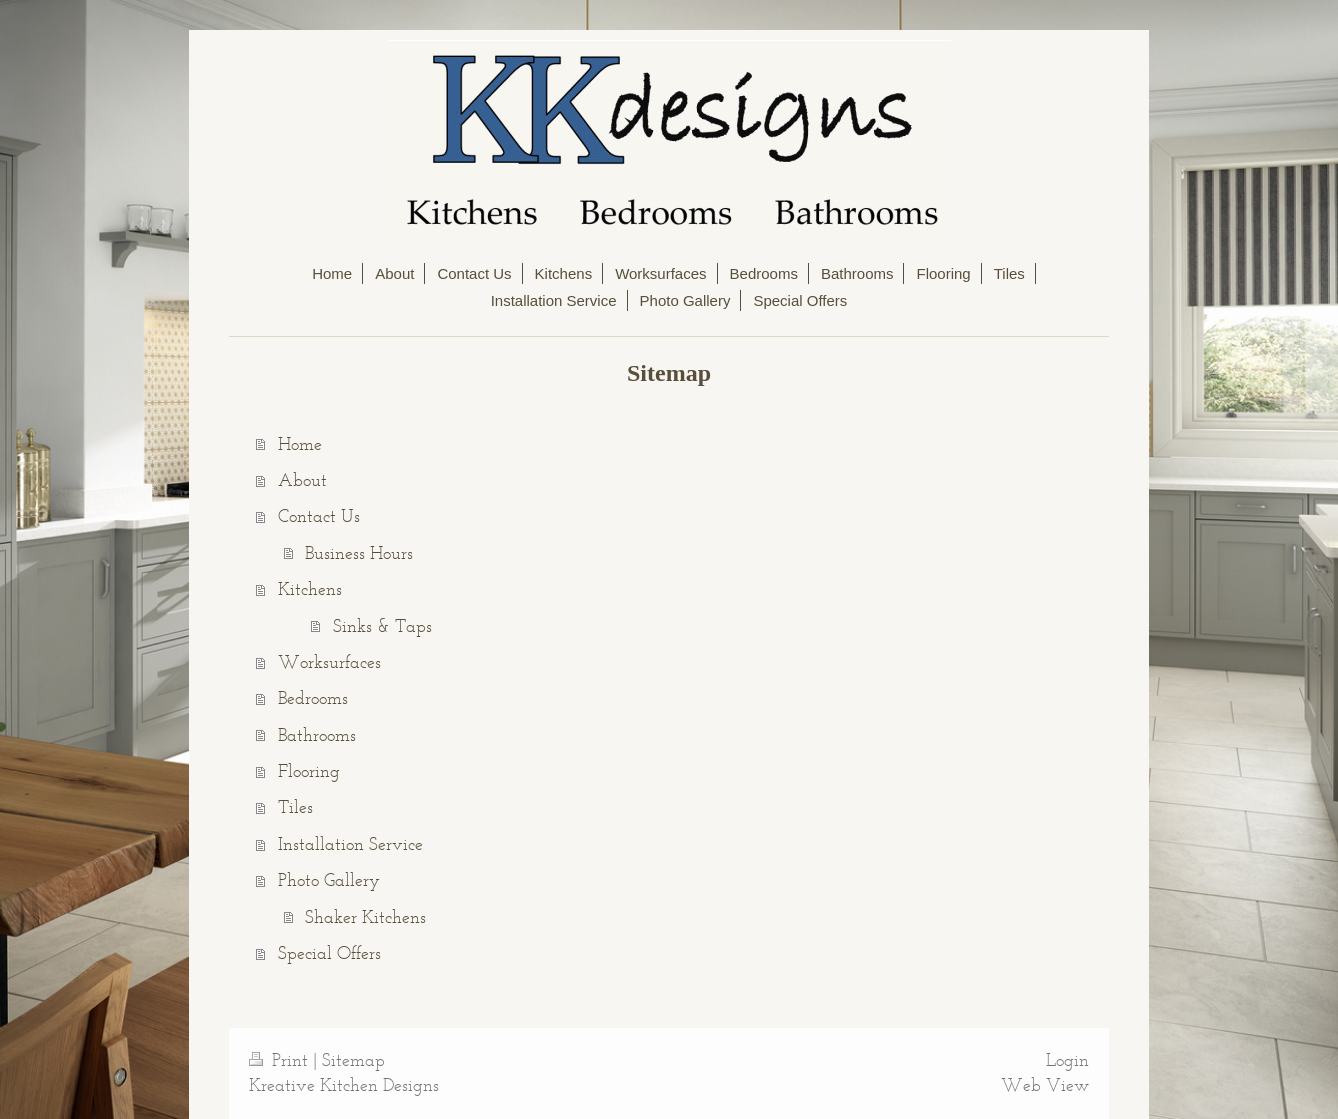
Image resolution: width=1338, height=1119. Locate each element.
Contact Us (319, 516)
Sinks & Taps (382, 626)
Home (300, 444)
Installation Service (350, 844)
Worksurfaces (329, 662)
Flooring (309, 771)
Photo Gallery (329, 880)
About (302, 480)
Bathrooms (317, 735)
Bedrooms (313, 698)
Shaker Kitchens (365, 917)
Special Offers (329, 953)
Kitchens (310, 589)
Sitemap (353, 1060)
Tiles (295, 807)
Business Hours (359, 553)
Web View (1045, 1085)
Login (1067, 1060)
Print (281, 1060)
